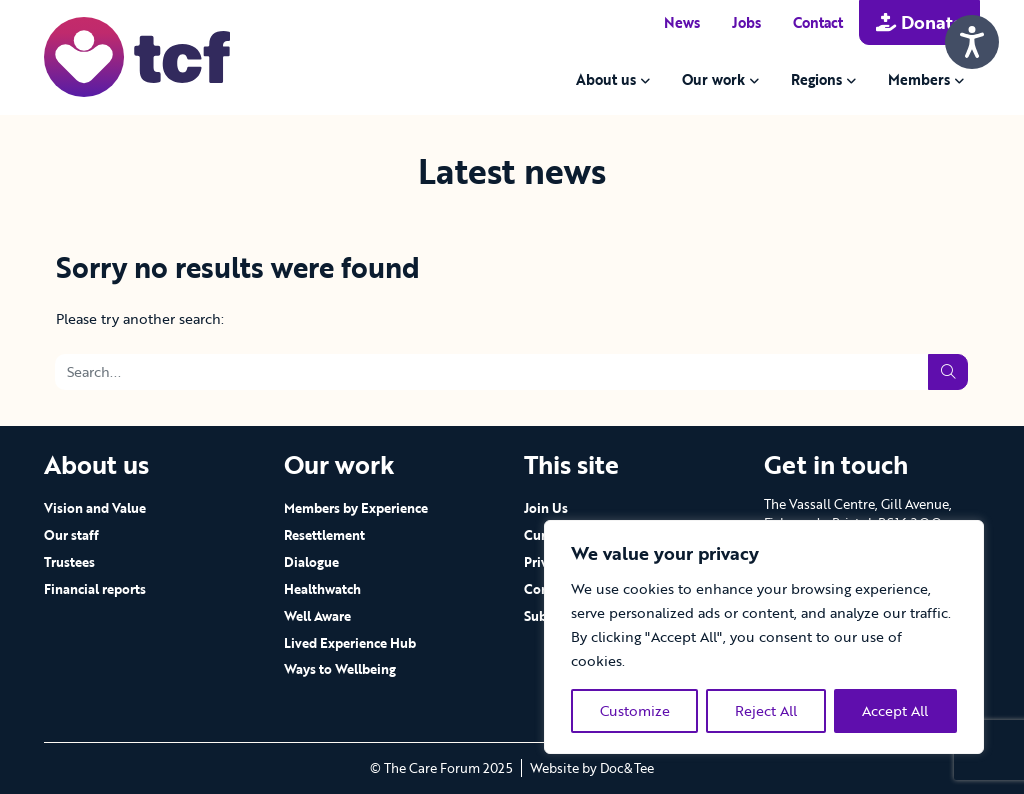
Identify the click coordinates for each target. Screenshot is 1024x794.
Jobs (746, 22)
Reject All (766, 710)
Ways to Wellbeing (340, 669)
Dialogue (311, 562)
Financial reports (95, 589)
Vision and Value (95, 508)
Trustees (69, 562)
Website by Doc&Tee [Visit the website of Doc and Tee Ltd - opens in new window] (592, 768)
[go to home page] (137, 55)
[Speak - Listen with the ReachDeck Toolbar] (972, 42)
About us (606, 79)
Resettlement (324, 535)
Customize (635, 710)
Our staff (71, 535)
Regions (816, 79)
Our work (713, 79)
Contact (818, 22)
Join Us (546, 508)
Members (919, 79)
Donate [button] (919, 22)
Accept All (895, 710)
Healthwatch (322, 589)
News (682, 22)
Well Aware (317, 616)
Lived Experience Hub (350, 643)
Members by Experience (356, 508)
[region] (764, 637)
